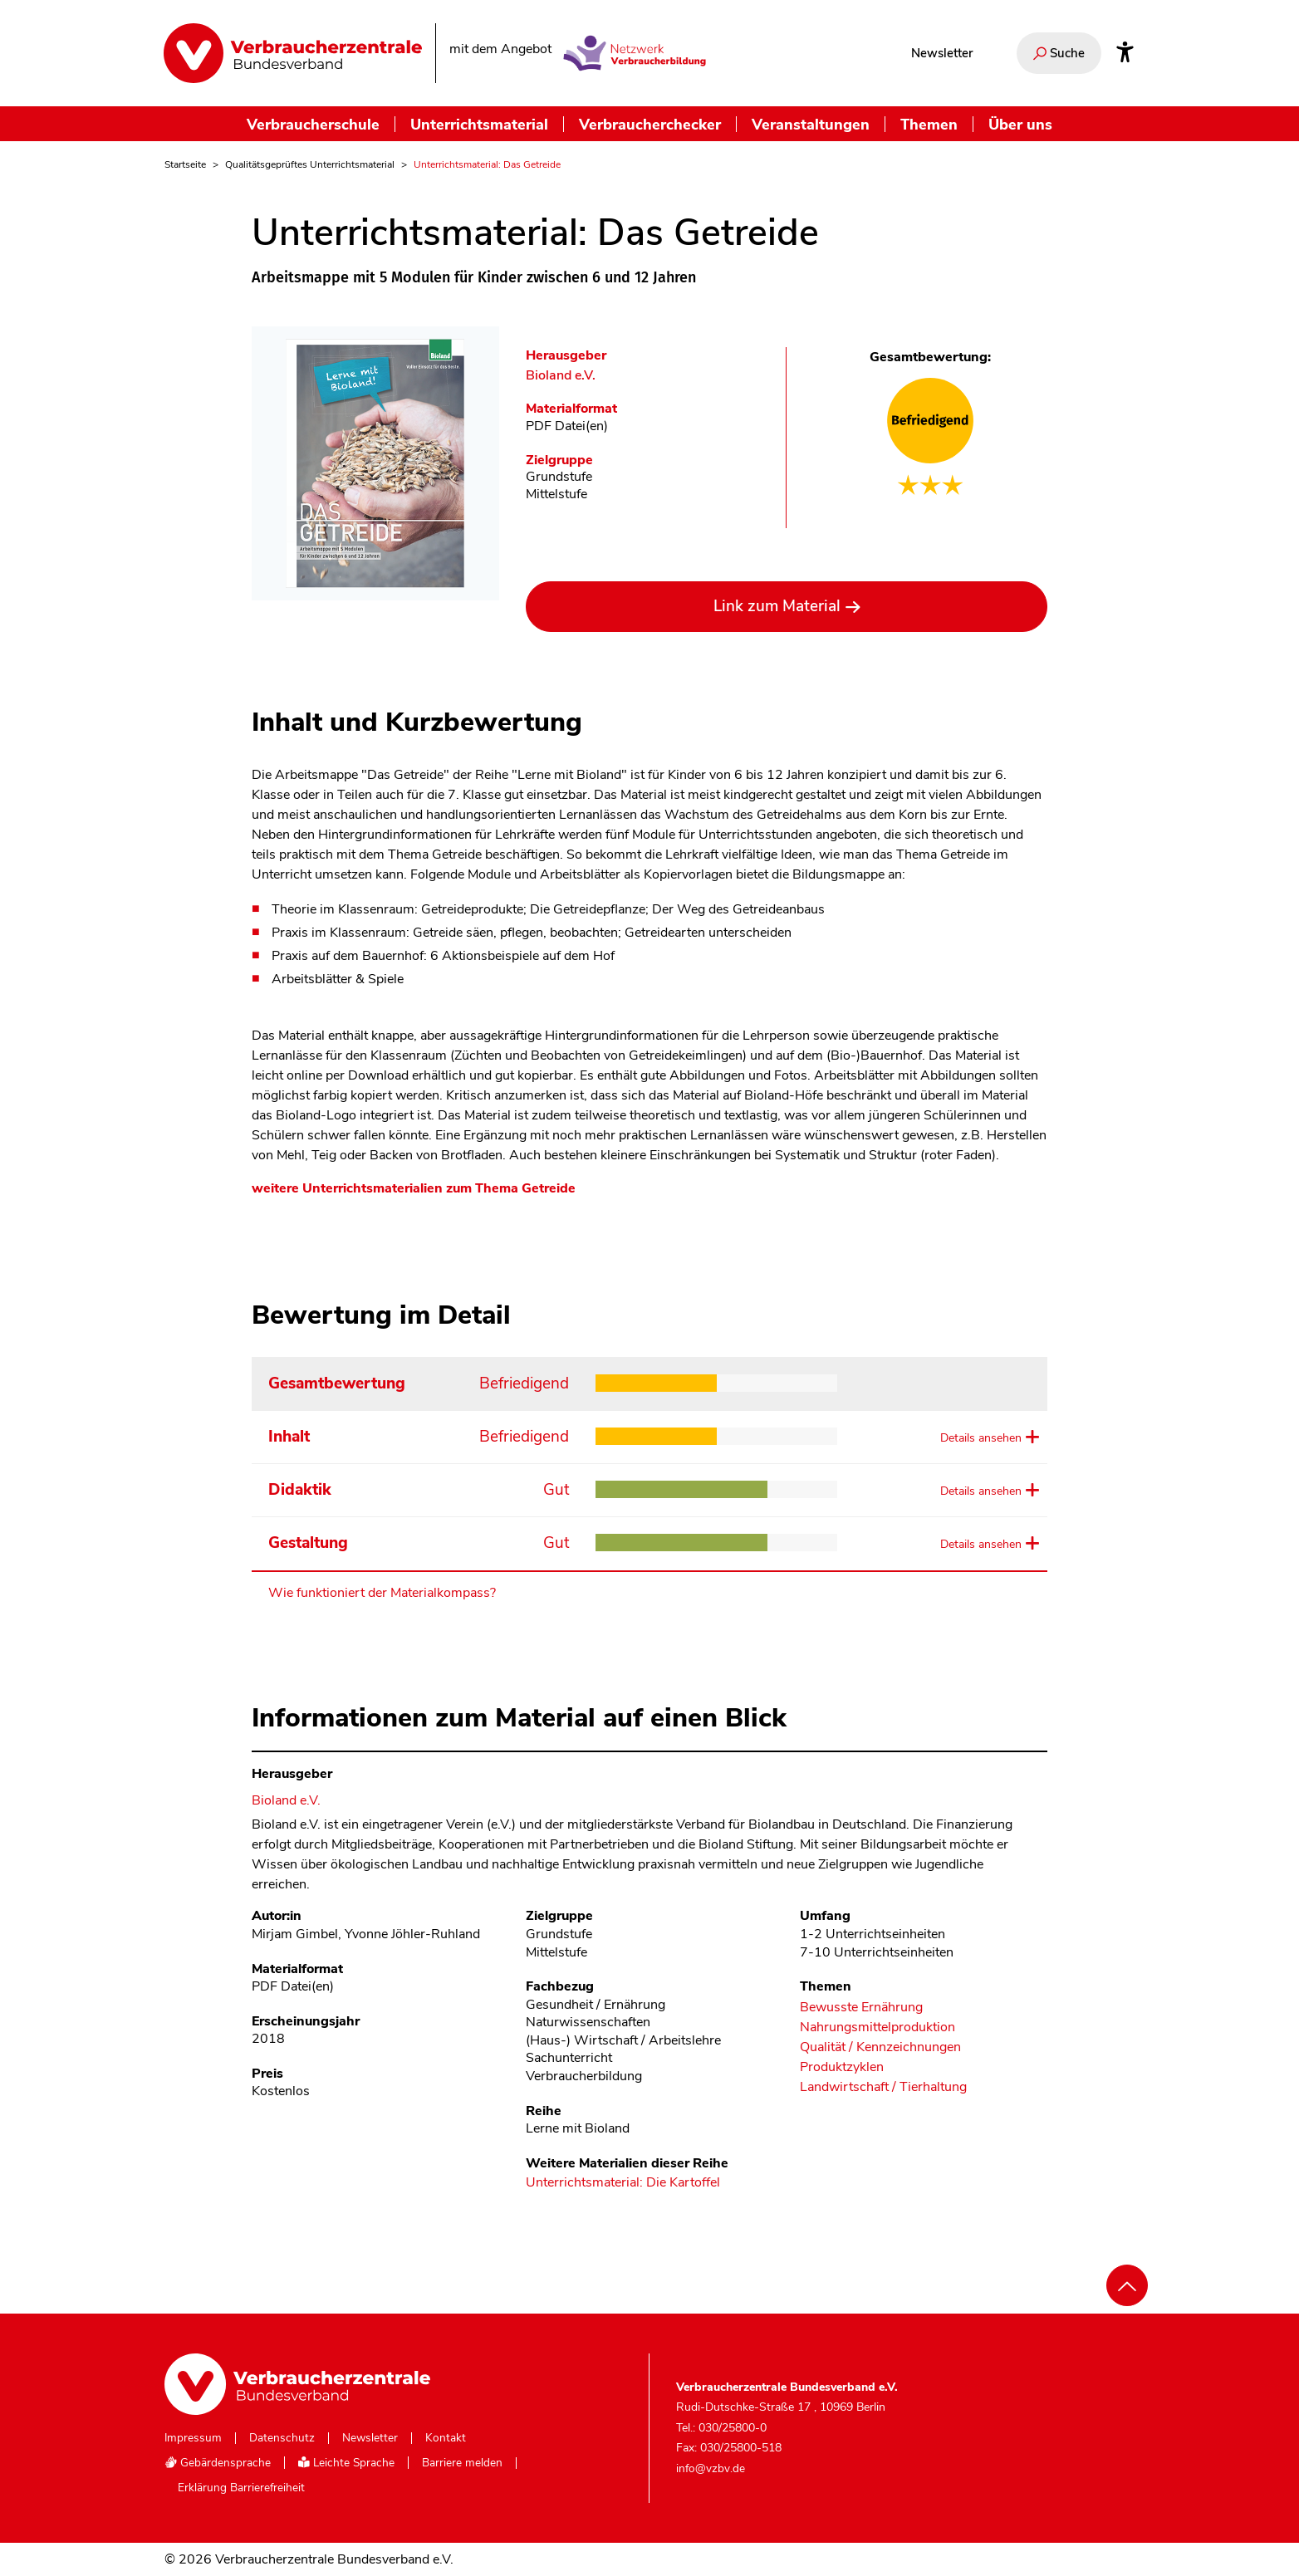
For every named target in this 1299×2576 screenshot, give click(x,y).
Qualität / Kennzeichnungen (880, 2047)
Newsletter (942, 53)
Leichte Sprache (346, 2462)
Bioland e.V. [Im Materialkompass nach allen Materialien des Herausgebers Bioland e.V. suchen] (561, 376)
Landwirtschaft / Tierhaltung (883, 2087)
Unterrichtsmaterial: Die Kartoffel (623, 2183)
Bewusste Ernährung (861, 2007)
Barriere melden (462, 2463)
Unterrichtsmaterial (479, 124)
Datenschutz (282, 2438)
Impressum (193, 2438)
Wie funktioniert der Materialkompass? (382, 1593)
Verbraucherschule (313, 124)
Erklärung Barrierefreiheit (241, 2488)
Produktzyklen (842, 2067)
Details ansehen (981, 1438)
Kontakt (445, 2438)
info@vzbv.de (710, 2468)
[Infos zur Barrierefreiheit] (1125, 53)
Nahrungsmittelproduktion (877, 2027)
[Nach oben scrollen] (1127, 2285)
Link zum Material (777, 606)
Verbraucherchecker (650, 124)
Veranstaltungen (811, 124)
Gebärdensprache (217, 2462)
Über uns (1020, 124)
